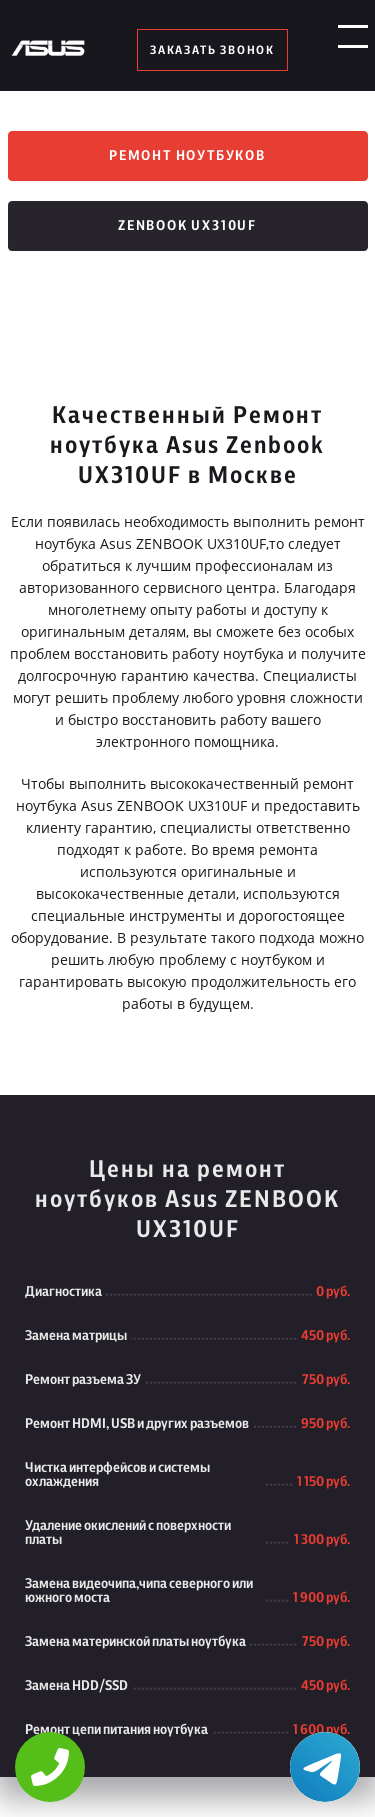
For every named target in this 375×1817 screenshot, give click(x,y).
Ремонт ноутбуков (187, 156)
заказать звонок (212, 50)
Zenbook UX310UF (187, 226)
